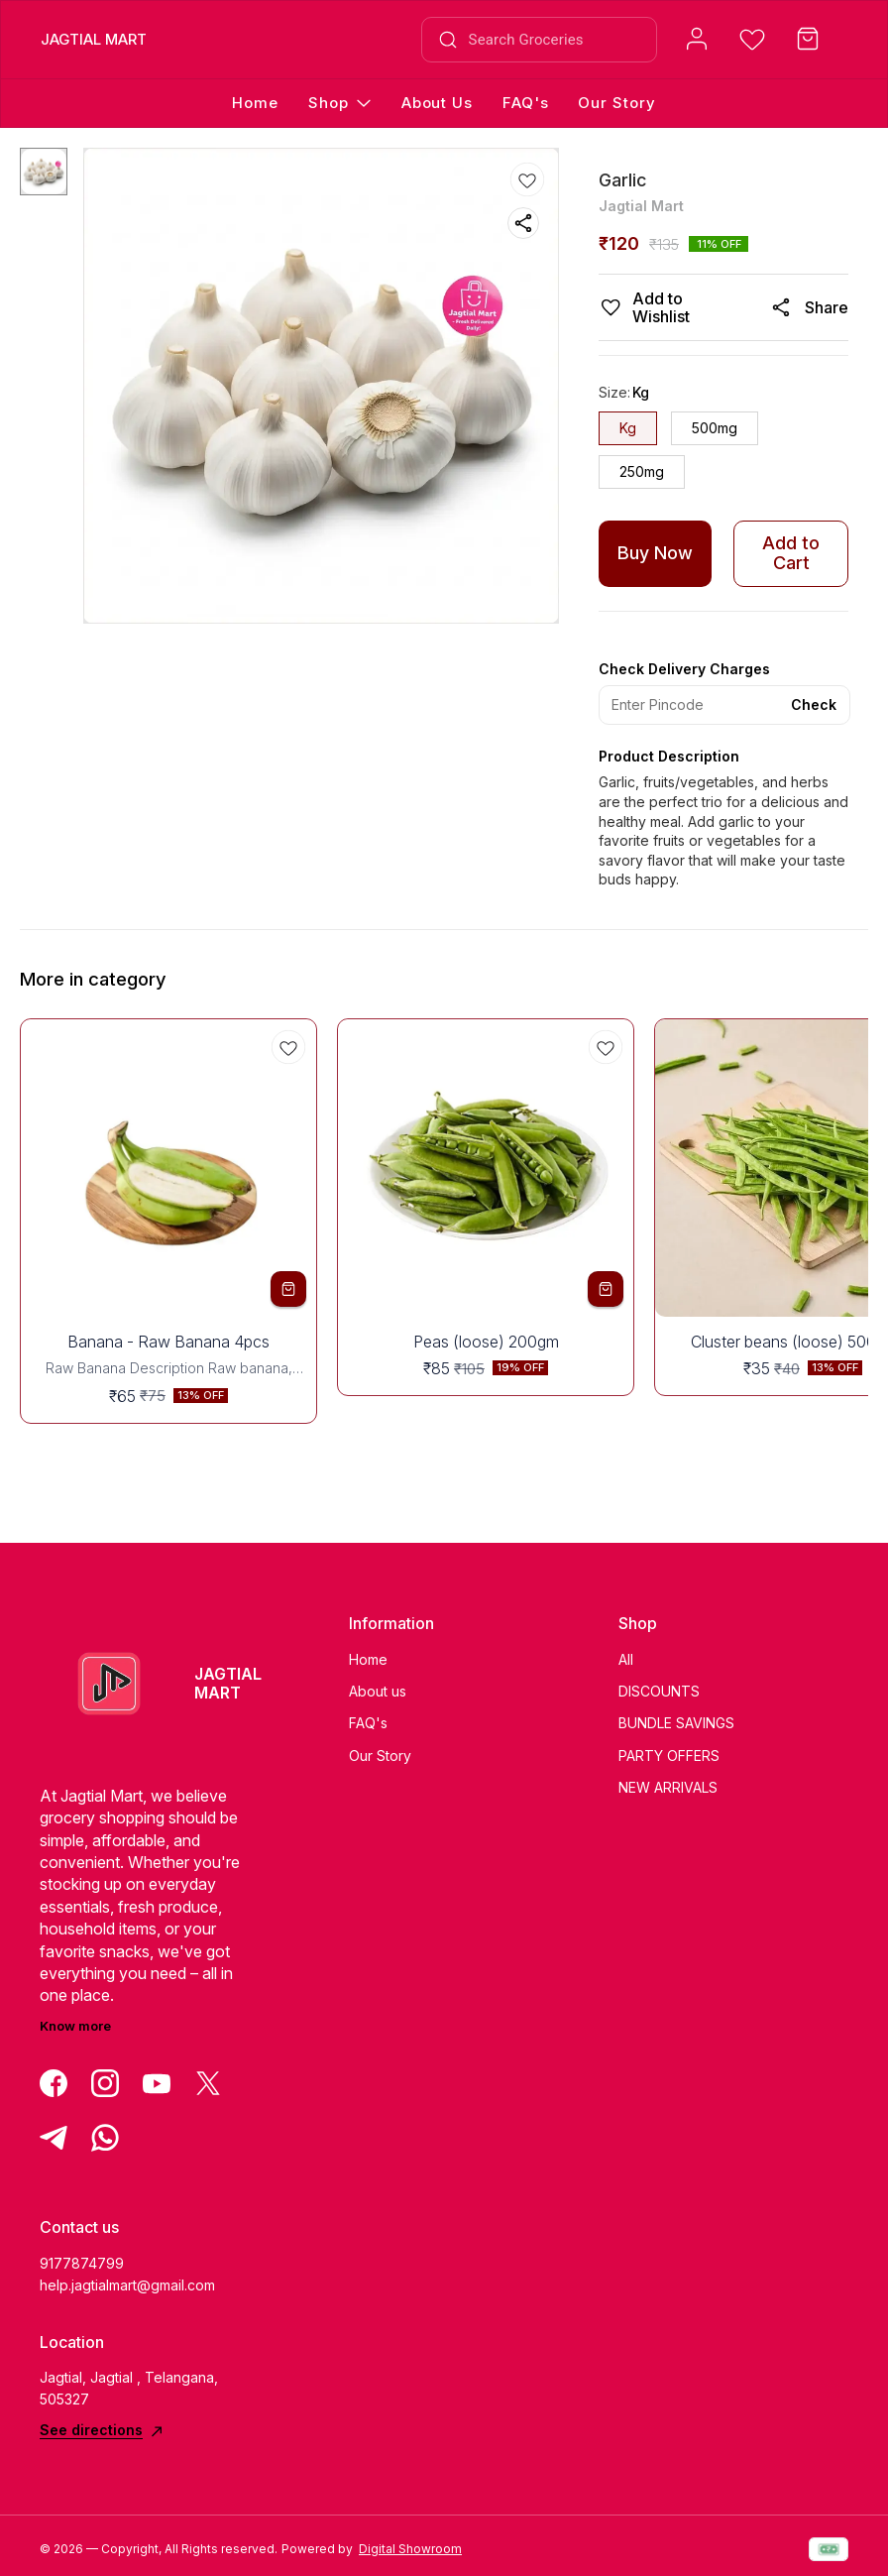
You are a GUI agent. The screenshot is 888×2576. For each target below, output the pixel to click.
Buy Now (655, 552)
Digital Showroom (410, 2548)
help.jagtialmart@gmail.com (127, 2285)
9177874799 (82, 2263)
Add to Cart (791, 553)
